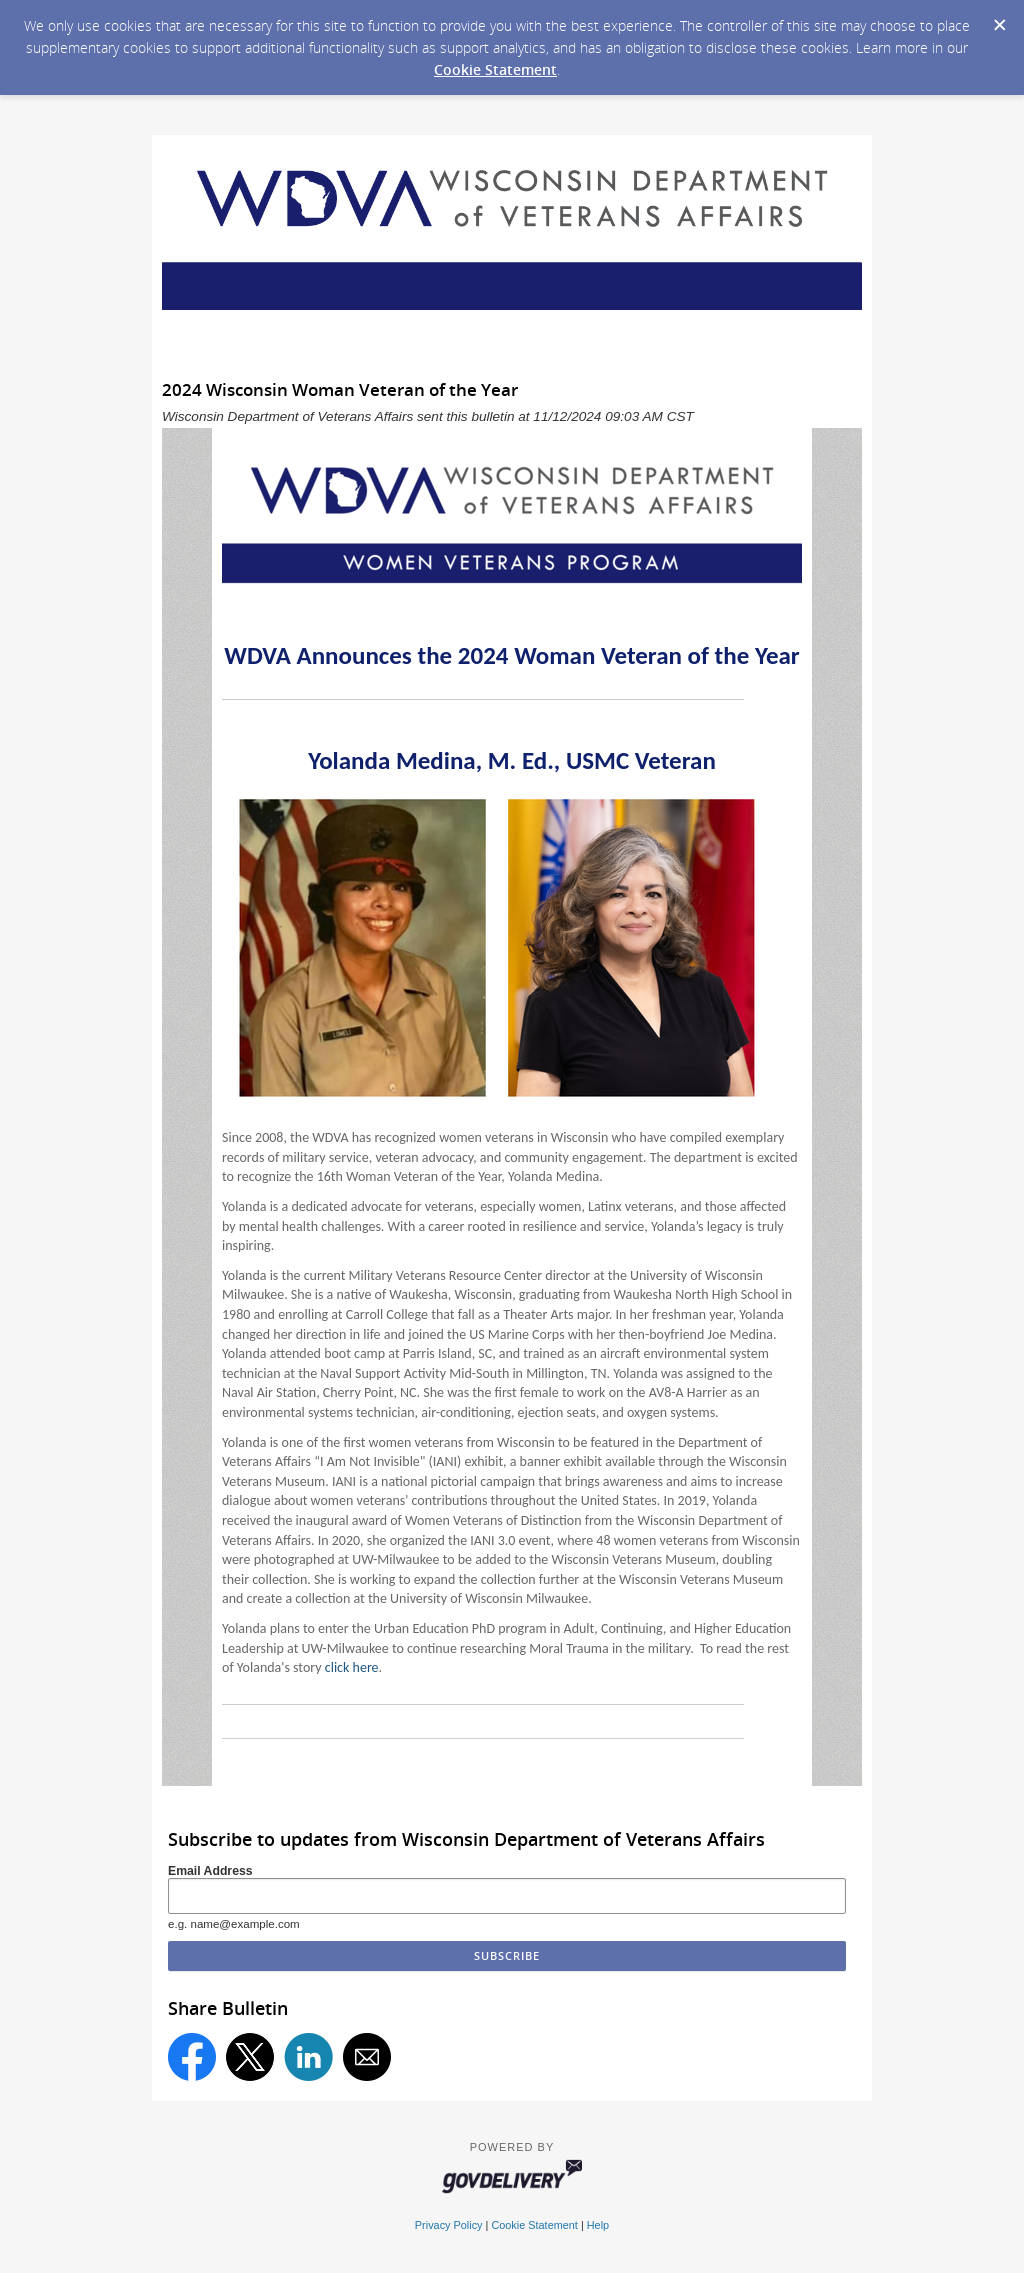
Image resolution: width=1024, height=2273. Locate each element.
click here (352, 1667)
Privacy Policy (449, 2225)
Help (598, 2225)
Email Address (210, 1871)
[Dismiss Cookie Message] (999, 19)
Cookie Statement (495, 69)
